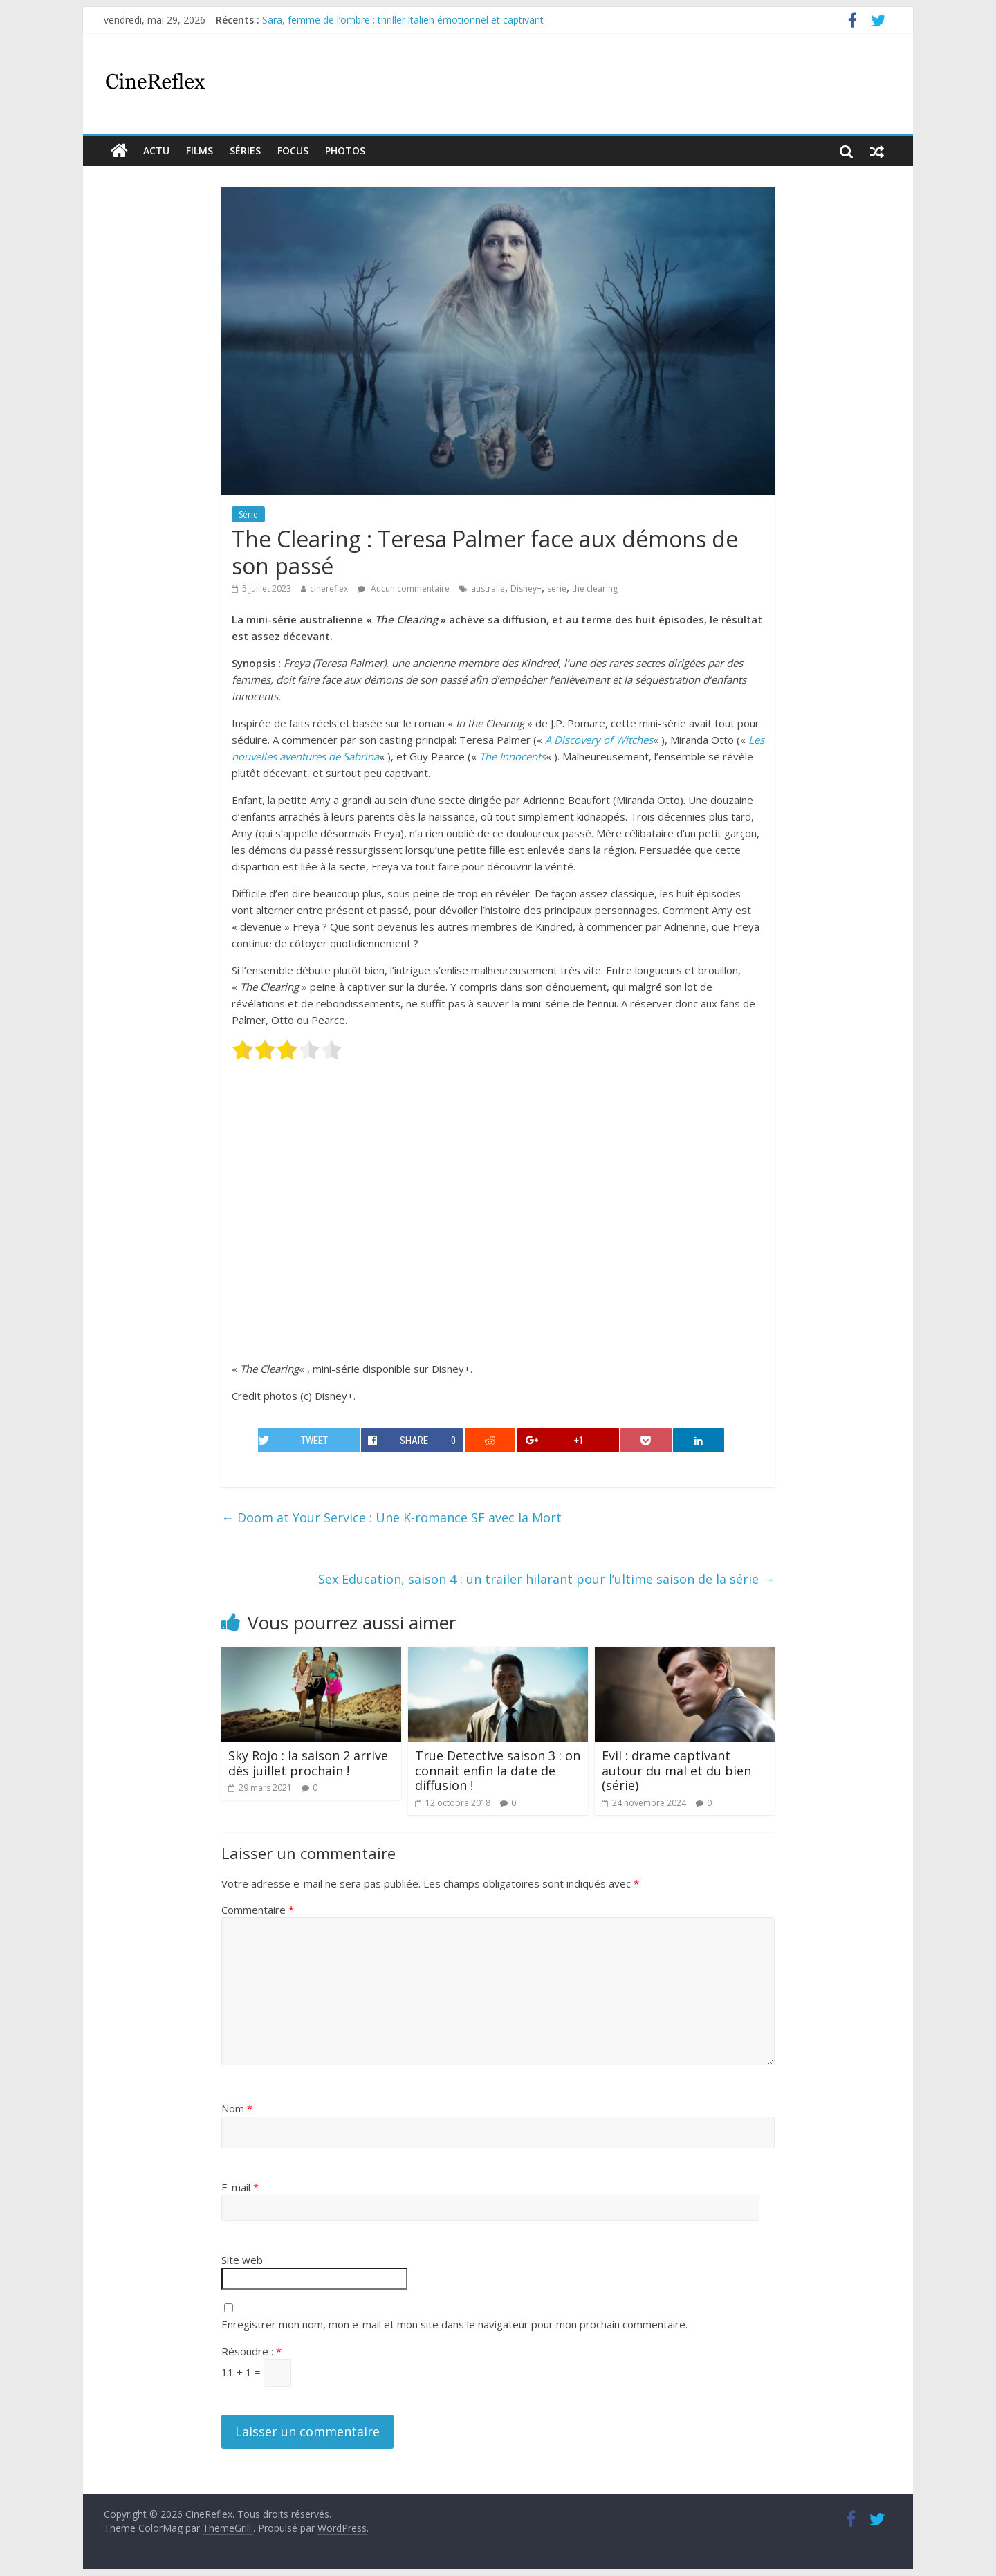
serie (556, 588)
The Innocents (512, 756)
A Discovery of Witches (599, 740)
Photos (345, 150)
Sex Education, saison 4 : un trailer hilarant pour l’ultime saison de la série (546, 1579)
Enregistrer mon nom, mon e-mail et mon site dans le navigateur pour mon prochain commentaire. (454, 2324)
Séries (245, 150)
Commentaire (257, 1910)
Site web (242, 2260)
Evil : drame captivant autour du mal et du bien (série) (676, 1770)
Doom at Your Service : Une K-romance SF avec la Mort (391, 1517)
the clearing (595, 588)
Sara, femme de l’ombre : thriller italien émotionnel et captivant (403, 19)
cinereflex (329, 588)
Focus (292, 150)
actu (156, 150)
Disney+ (526, 588)
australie (488, 588)
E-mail (240, 2187)
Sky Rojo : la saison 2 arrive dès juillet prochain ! (308, 1763)
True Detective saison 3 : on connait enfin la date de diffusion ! (497, 1770)
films (199, 150)
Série (248, 514)
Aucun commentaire (404, 588)
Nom (236, 2108)
